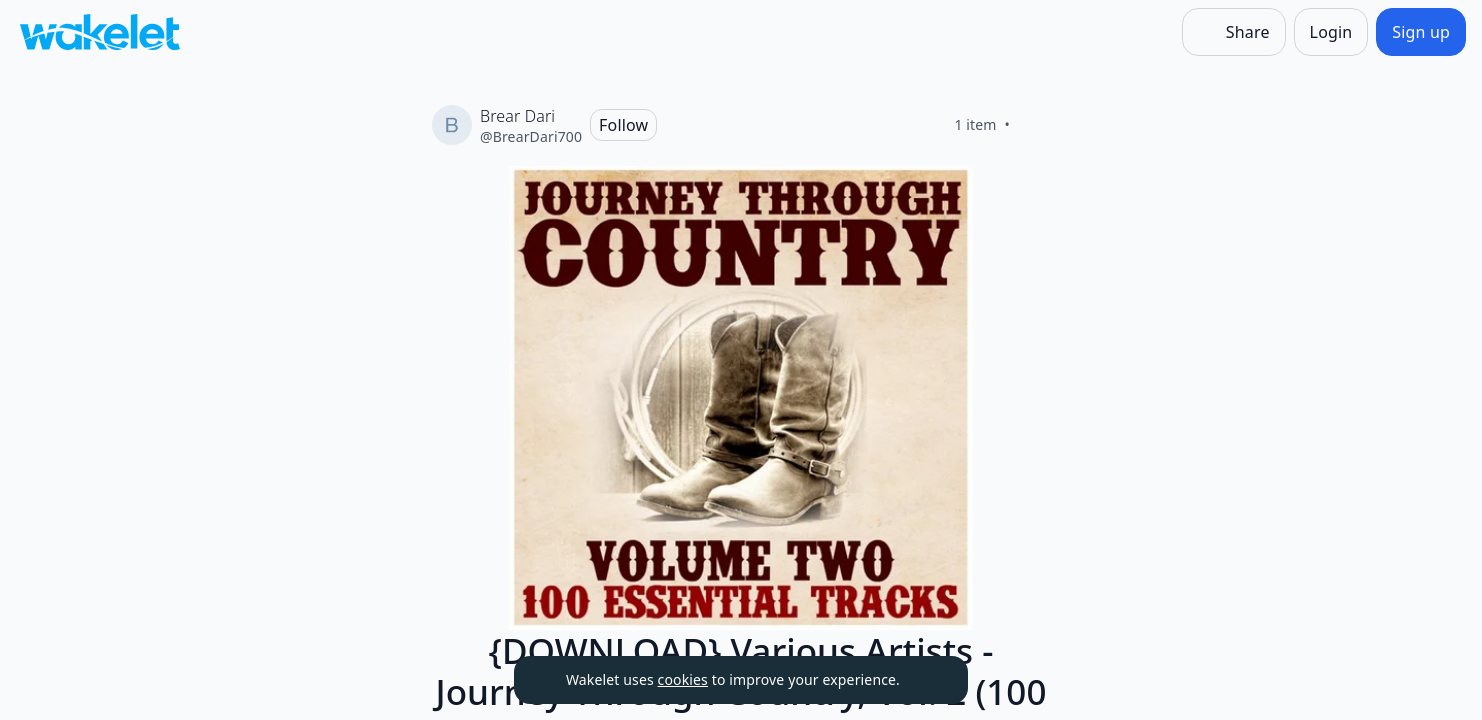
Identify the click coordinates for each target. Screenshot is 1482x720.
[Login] (1331, 32)
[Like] (1034, 125)
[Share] (1234, 32)
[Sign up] (1421, 32)
